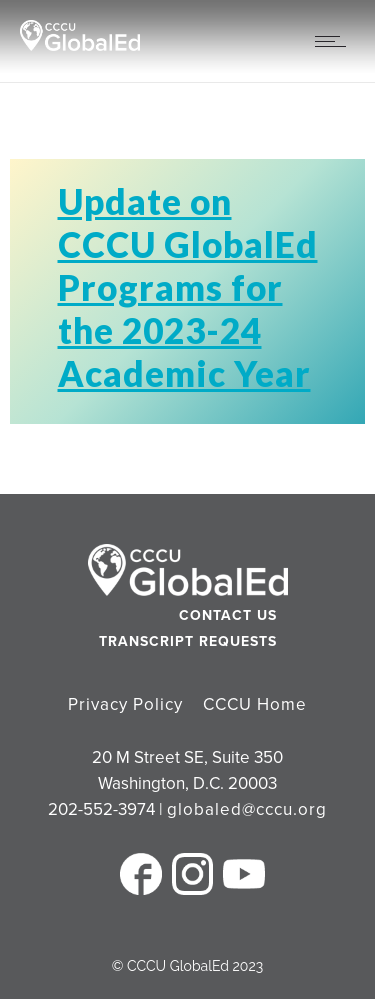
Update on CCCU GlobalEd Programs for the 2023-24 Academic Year (188, 287)
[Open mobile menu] (335, 41)
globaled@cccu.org (247, 809)
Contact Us (228, 615)
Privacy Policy (125, 704)
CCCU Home (255, 704)
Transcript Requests (188, 641)
